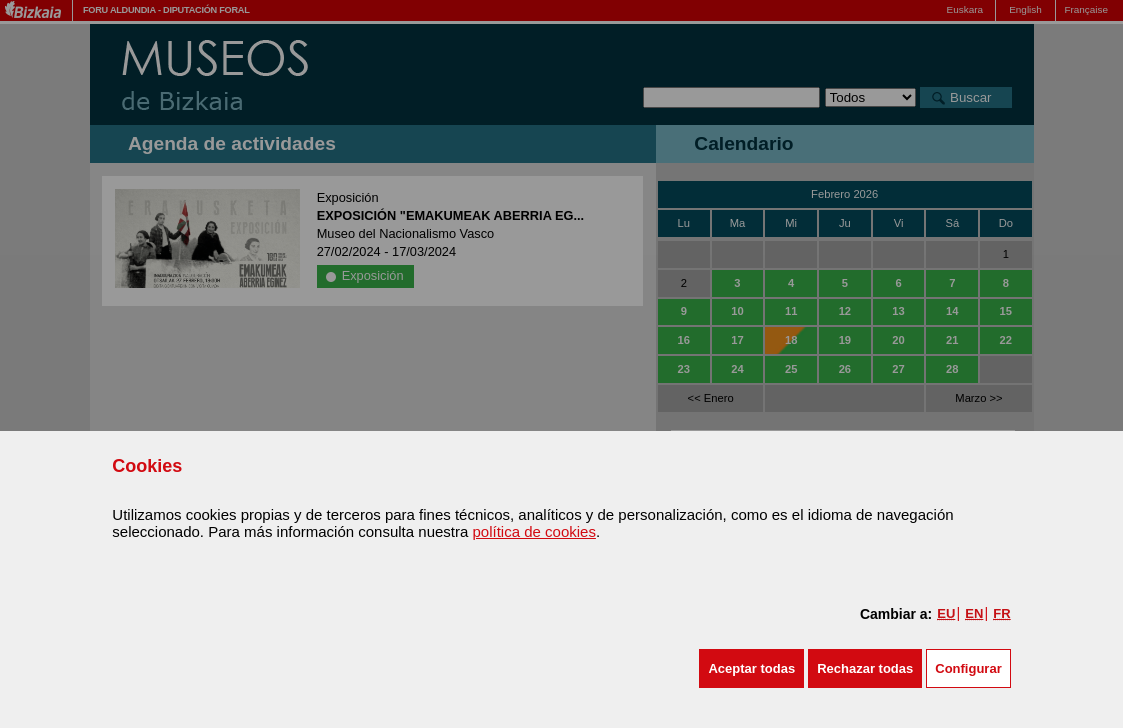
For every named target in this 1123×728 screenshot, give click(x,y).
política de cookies (534, 531)
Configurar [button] (968, 668)
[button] (751, 668)
